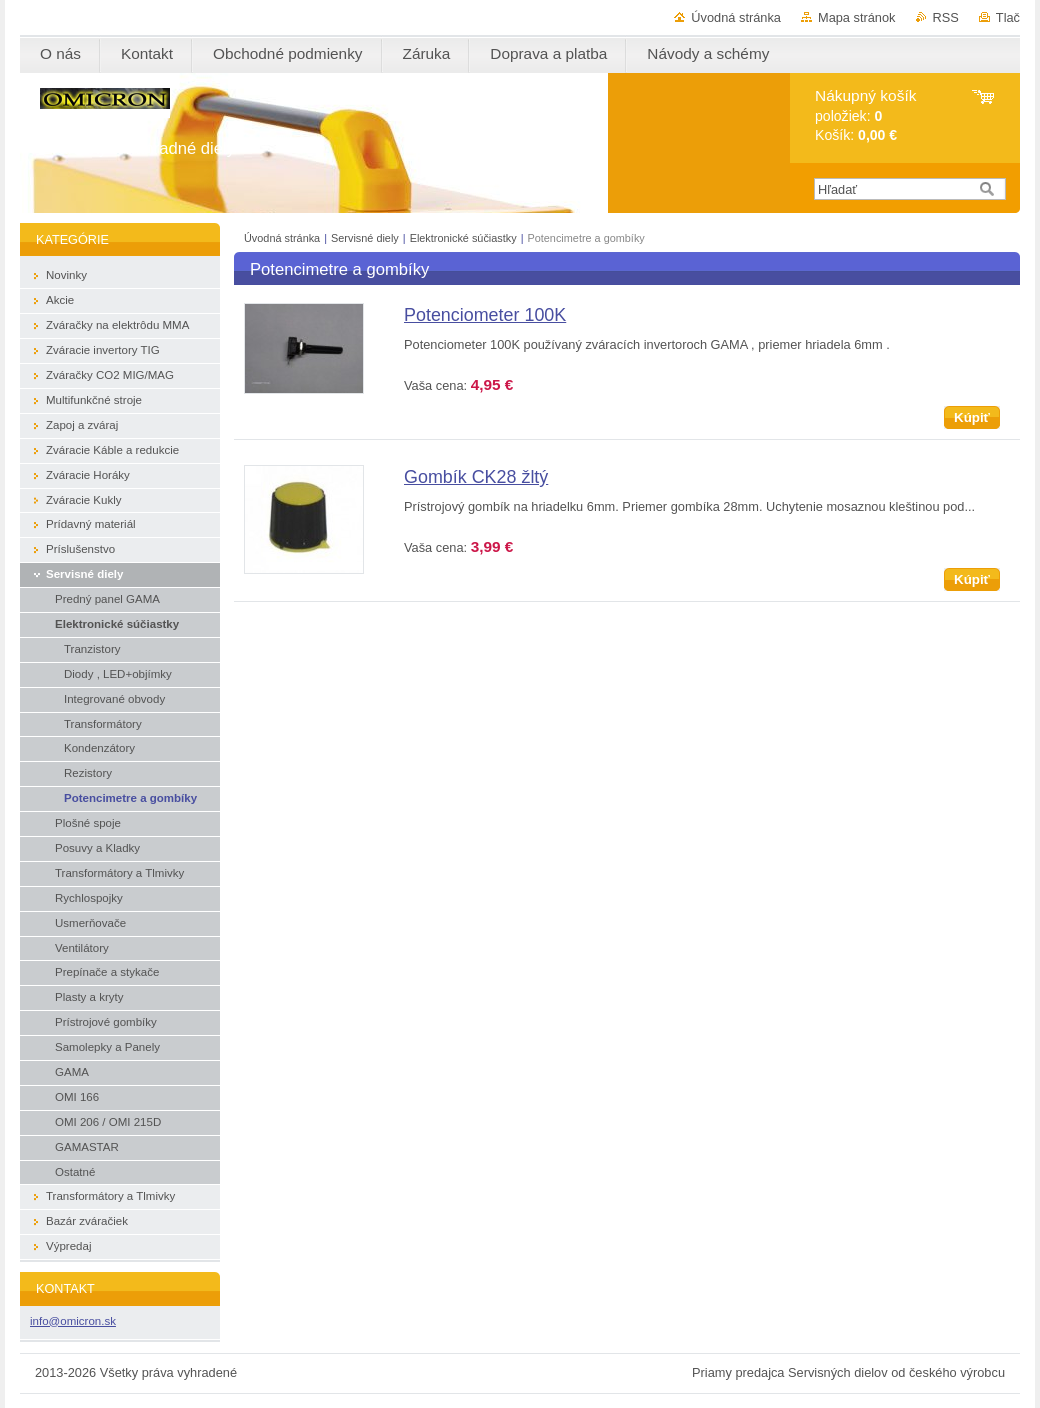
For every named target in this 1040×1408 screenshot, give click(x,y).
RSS (946, 17)
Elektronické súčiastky (465, 238)
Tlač (1008, 17)
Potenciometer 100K (485, 315)
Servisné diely (366, 238)
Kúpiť (972, 417)
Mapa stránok (857, 17)
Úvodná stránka (736, 17)
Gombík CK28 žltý (476, 477)
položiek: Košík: (865, 115)
